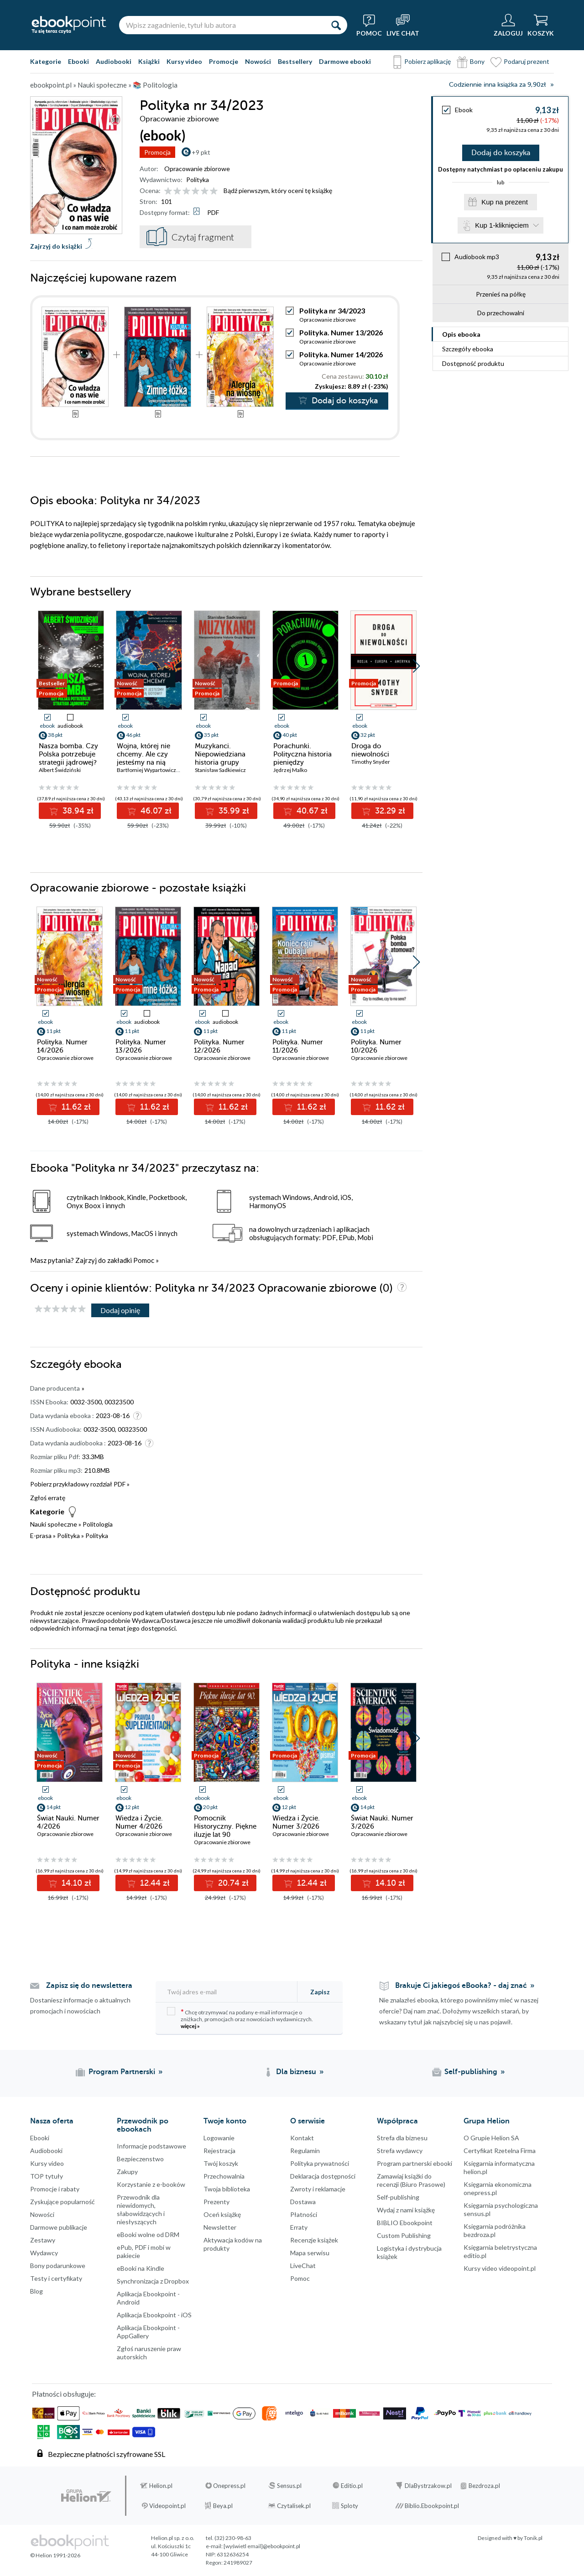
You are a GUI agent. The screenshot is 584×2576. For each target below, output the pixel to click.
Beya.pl (223, 2505)
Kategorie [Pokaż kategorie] (45, 61)
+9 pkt (201, 152)
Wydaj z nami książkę (406, 2210)
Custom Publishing (404, 2235)
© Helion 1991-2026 (55, 2555)
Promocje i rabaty (54, 2189)
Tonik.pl (533, 2537)
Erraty (299, 2227)
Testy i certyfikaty (56, 2278)
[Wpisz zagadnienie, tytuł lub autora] (221, 25)
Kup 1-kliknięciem (502, 225)
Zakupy (127, 2171)
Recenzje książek (314, 2240)
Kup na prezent (504, 202)
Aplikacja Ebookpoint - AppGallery (148, 2332)
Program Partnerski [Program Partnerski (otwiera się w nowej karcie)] (122, 2072)
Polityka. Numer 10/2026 (376, 1046)
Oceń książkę (222, 2214)
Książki (149, 61)
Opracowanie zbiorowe (197, 168)
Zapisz (320, 1992)
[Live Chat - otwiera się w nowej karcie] (402, 25)
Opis (461, 334)
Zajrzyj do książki (56, 246)
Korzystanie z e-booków (151, 2184)
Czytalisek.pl (294, 2505)
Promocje (223, 61)
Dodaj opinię (120, 1310)
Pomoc (143, 1260)
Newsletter (219, 2227)
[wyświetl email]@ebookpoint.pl (262, 2546)
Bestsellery (295, 61)
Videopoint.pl (167, 2505)
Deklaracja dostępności (322, 2176)
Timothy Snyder (370, 761)
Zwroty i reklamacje (317, 2189)
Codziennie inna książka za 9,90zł (497, 84)
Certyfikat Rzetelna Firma (500, 2150)
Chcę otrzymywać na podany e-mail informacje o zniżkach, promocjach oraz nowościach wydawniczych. (240, 2018)
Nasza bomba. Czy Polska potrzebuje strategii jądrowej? (68, 754)
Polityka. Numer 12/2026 (219, 1046)
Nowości (258, 61)
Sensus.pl (289, 2485)
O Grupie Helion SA (491, 2138)
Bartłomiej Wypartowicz (146, 770)
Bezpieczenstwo (140, 2159)
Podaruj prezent (526, 61)
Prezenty (216, 2202)
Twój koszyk (220, 2163)
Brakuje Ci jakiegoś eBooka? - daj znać (461, 1986)
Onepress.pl (229, 2485)
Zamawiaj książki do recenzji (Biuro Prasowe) (411, 2180)
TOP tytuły (46, 2176)
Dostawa (303, 2202)
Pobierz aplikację (427, 61)
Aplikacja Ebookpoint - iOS (154, 2315)
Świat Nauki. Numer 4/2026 (68, 1822)
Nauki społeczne (53, 1524)
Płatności (303, 2214)
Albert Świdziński (60, 770)
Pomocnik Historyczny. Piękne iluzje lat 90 (225, 1826)
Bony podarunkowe (57, 2265)
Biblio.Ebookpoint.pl (432, 2505)
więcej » (190, 2026)
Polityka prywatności (319, 2163)
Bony (477, 61)
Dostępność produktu (473, 363)
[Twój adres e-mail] (227, 1991)
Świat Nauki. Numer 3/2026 (382, 1822)
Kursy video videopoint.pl (500, 2268)
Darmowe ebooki (345, 61)
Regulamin (305, 2150)
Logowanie (219, 2138)
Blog (36, 2291)
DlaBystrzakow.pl (428, 2485)
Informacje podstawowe (151, 2146)
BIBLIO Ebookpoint (405, 2223)
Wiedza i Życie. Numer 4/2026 (139, 1822)
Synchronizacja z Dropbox (153, 2281)
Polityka (197, 179)
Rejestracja (219, 2150)
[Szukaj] (335, 25)
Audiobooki (113, 61)
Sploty (349, 2505)
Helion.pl (160, 2485)
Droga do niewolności (370, 750)
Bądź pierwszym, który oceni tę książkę (278, 190)
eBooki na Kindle (140, 2268)
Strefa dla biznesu (402, 2138)
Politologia (98, 1524)
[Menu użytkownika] (508, 25)
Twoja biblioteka (226, 2189)
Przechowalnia (224, 2176)
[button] (416, 666)
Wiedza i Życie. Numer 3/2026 (296, 1822)
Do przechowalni (500, 313)
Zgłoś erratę (47, 1498)
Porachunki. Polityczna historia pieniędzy (302, 754)
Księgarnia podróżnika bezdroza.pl (495, 2230)
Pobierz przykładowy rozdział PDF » (80, 1484)
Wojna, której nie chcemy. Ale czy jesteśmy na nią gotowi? (143, 758)
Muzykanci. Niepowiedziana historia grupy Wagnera (220, 758)
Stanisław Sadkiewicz (220, 770)
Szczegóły (467, 349)
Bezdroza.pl (484, 2485)
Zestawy (42, 2240)
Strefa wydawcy (399, 2150)
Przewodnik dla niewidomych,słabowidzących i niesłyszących (141, 2209)
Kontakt (302, 2138)
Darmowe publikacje (58, 2227)
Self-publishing (398, 2197)
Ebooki (78, 61)
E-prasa (41, 1535)
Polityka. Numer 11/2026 (297, 1046)
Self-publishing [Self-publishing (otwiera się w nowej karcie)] (470, 2072)
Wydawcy (44, 2253)
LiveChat (303, 2265)
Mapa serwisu (309, 2253)
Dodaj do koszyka (500, 153)
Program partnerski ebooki (414, 2163)
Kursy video (184, 61)
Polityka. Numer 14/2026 (341, 354)
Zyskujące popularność (62, 2202)
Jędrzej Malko (290, 770)
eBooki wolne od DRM (148, 2234)
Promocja (157, 152)
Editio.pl (352, 2485)
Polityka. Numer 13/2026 (341, 332)
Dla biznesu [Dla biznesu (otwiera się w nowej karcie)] (296, 2072)
